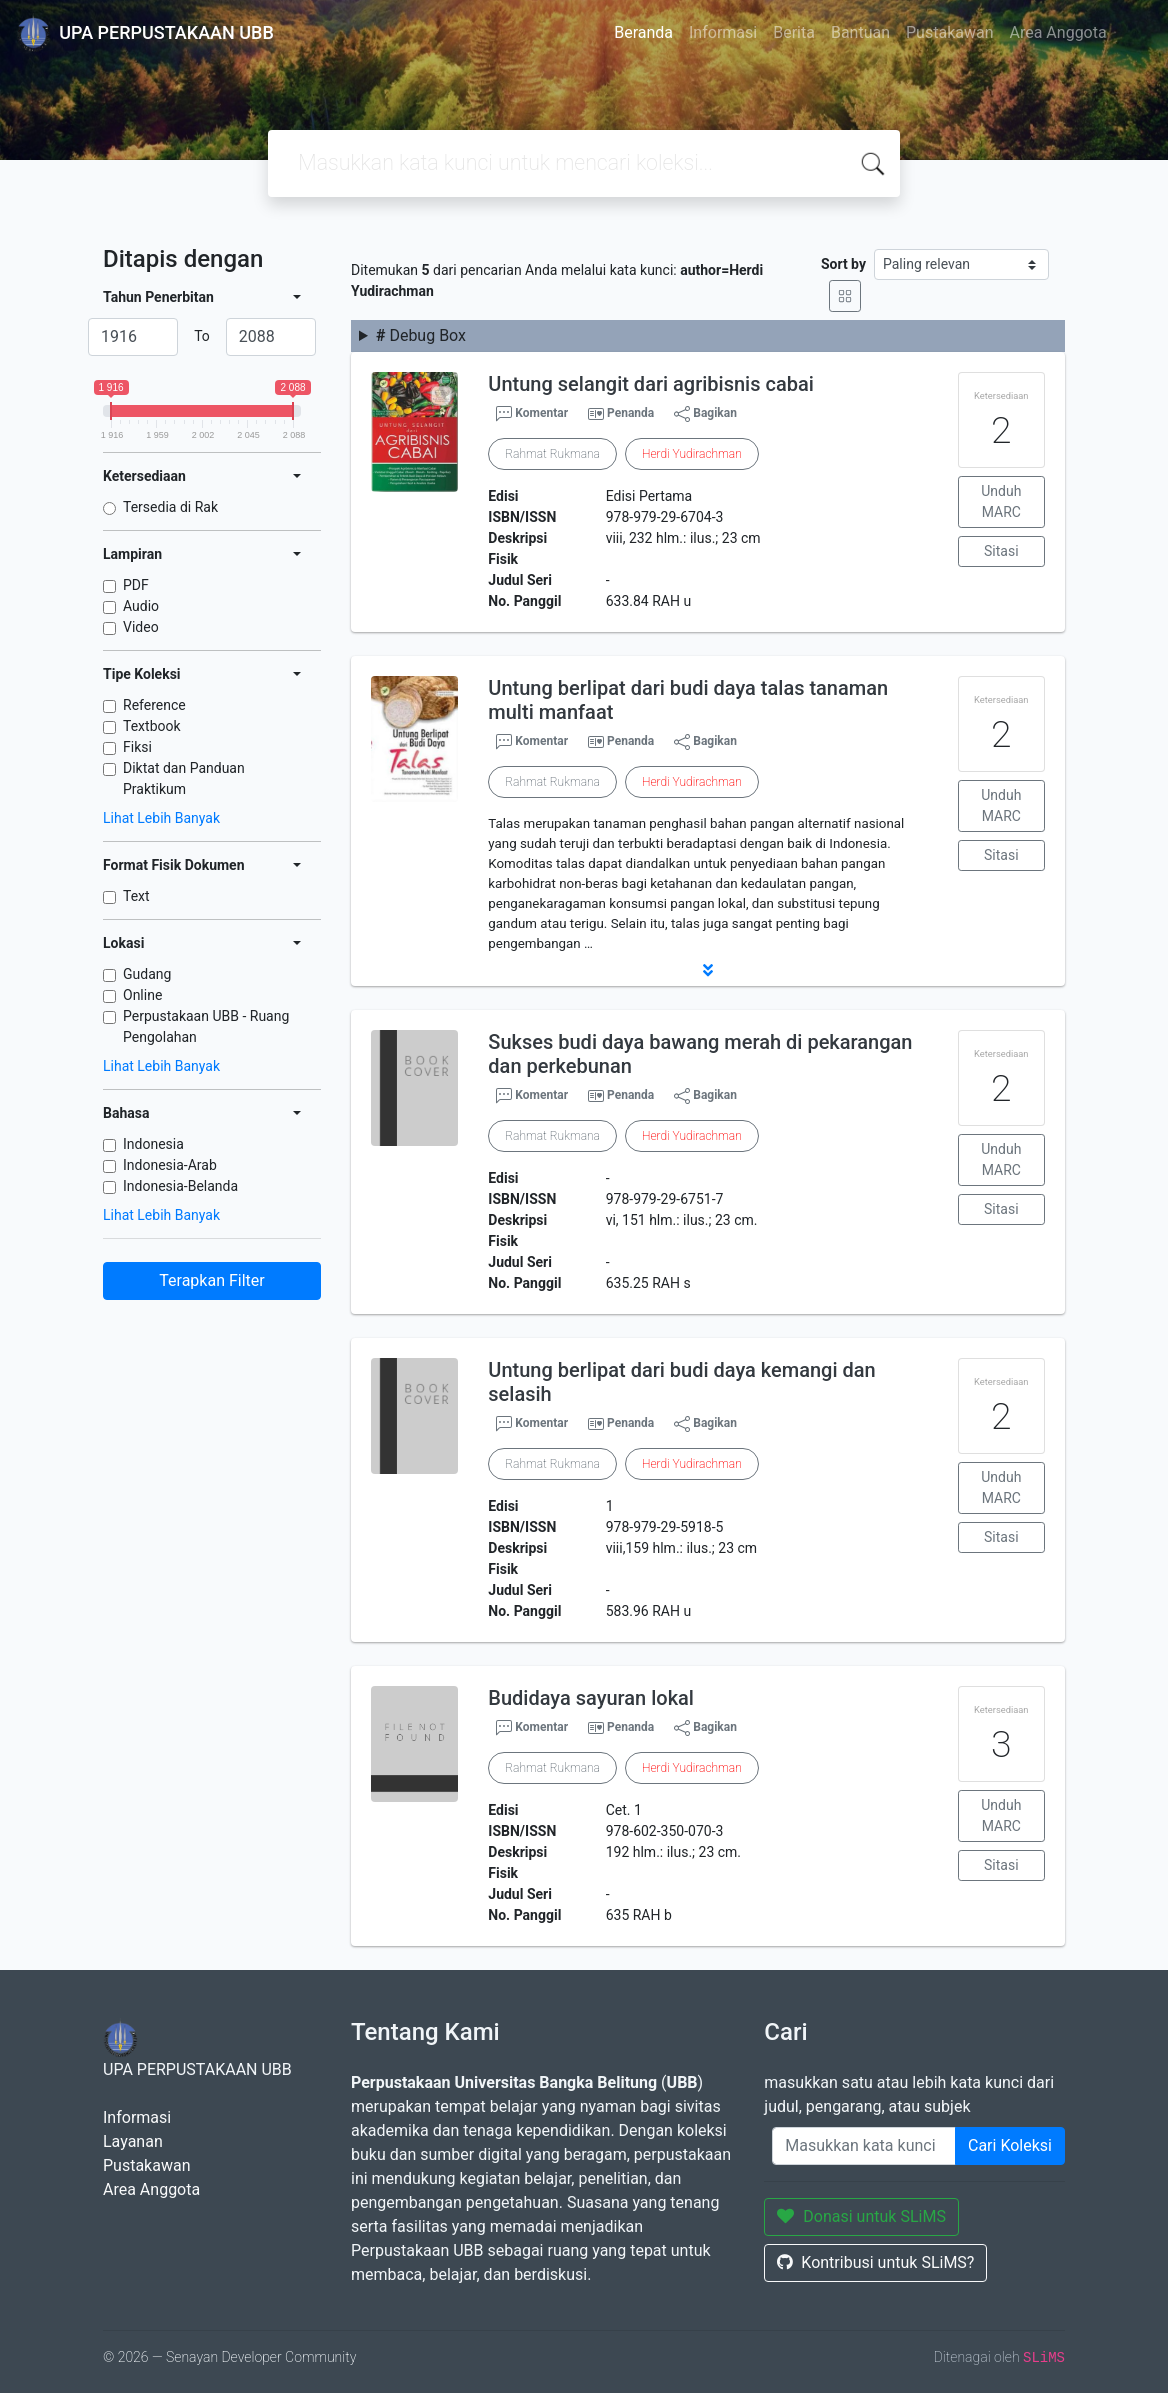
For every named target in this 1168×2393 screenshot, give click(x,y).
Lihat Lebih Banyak (161, 818)
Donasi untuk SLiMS (861, 2216)
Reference (154, 705)
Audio (141, 606)
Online (142, 995)
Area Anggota (1058, 32)
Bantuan (860, 32)
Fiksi (137, 747)
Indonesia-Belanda (180, 1186)
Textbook (152, 726)
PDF (136, 585)
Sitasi (1001, 551)
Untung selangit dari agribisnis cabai (650, 384)
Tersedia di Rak (170, 507)
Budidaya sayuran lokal (591, 1698)
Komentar (532, 414)
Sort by (843, 264)
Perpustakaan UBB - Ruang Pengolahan (206, 1026)
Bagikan (705, 414)
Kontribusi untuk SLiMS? (875, 2262)
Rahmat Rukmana (552, 454)
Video (141, 627)
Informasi (723, 32)
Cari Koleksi (1010, 2145)
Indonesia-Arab (170, 1165)
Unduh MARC (1001, 501)
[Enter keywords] (864, 2146)
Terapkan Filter (211, 1280)
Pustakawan (949, 32)
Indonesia (153, 1144)
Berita (794, 32)
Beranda (643, 32)
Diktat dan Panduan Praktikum (184, 778)
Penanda (630, 413)
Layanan (133, 2141)
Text (136, 896)
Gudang (147, 974)
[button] (708, 970)
